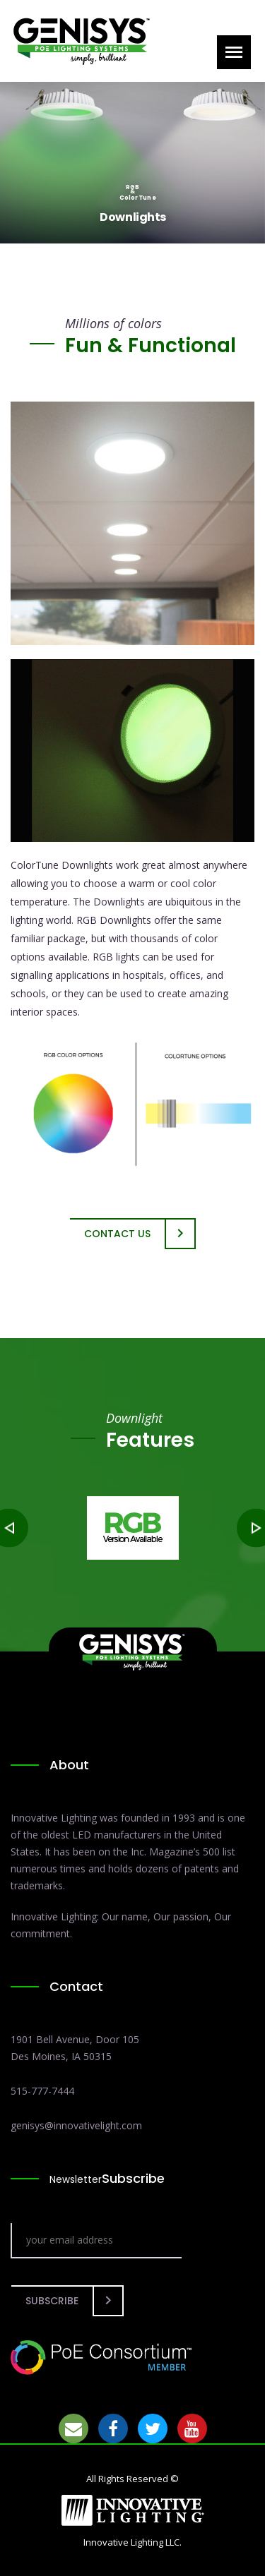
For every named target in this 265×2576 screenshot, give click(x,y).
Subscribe (51, 2301)
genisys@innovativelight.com (76, 2125)
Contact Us (117, 1234)
